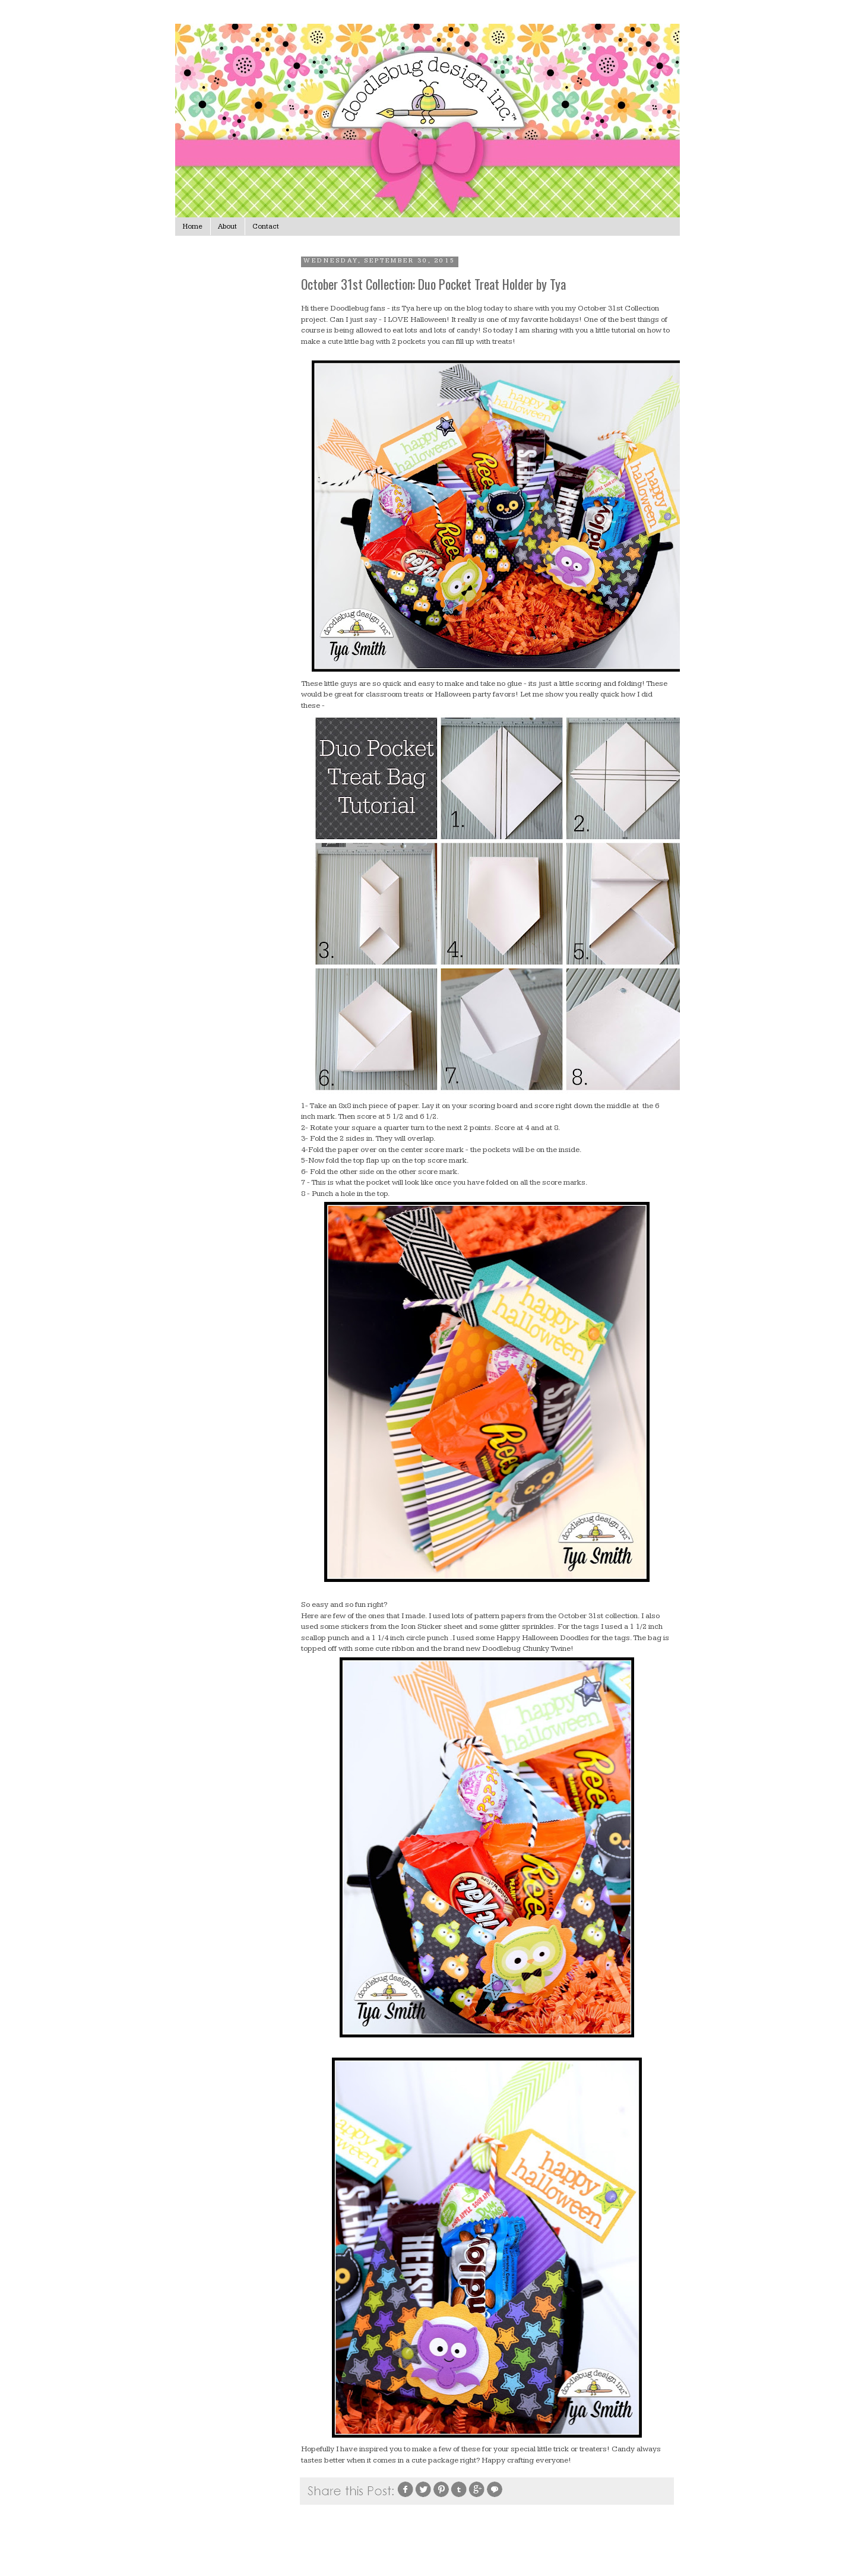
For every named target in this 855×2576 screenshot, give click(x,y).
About (227, 226)
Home (192, 226)
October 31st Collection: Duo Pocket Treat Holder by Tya (433, 283)
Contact (265, 226)
